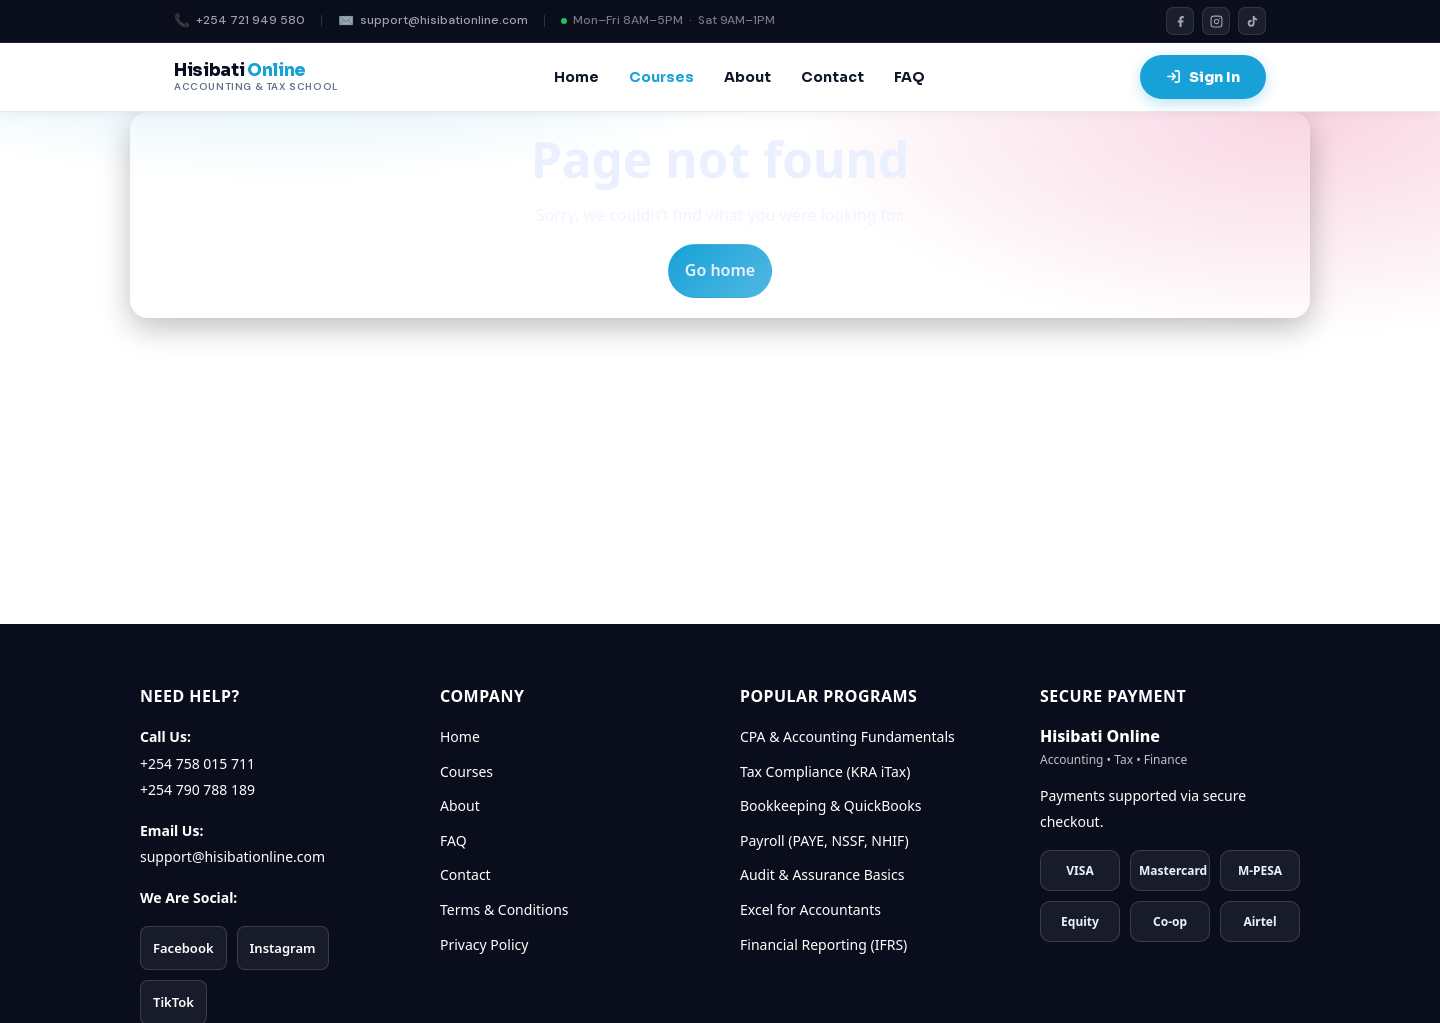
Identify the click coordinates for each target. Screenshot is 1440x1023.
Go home (720, 270)
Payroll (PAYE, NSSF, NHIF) (824, 840)
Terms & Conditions (504, 909)
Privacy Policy (484, 944)
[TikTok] (1252, 21)
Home (576, 77)
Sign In (1203, 77)
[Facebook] (1180, 21)
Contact (832, 77)
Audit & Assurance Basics (822, 874)
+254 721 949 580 (239, 21)
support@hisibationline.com (433, 21)
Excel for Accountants (810, 909)
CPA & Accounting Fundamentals (847, 736)
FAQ (909, 77)
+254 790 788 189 (197, 789)
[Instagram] (1216, 21)
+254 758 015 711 (197, 763)
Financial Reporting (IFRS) (823, 944)
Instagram (283, 948)
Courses (661, 77)
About (747, 77)
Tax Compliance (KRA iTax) (825, 771)
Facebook (183, 948)
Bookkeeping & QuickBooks (830, 805)
